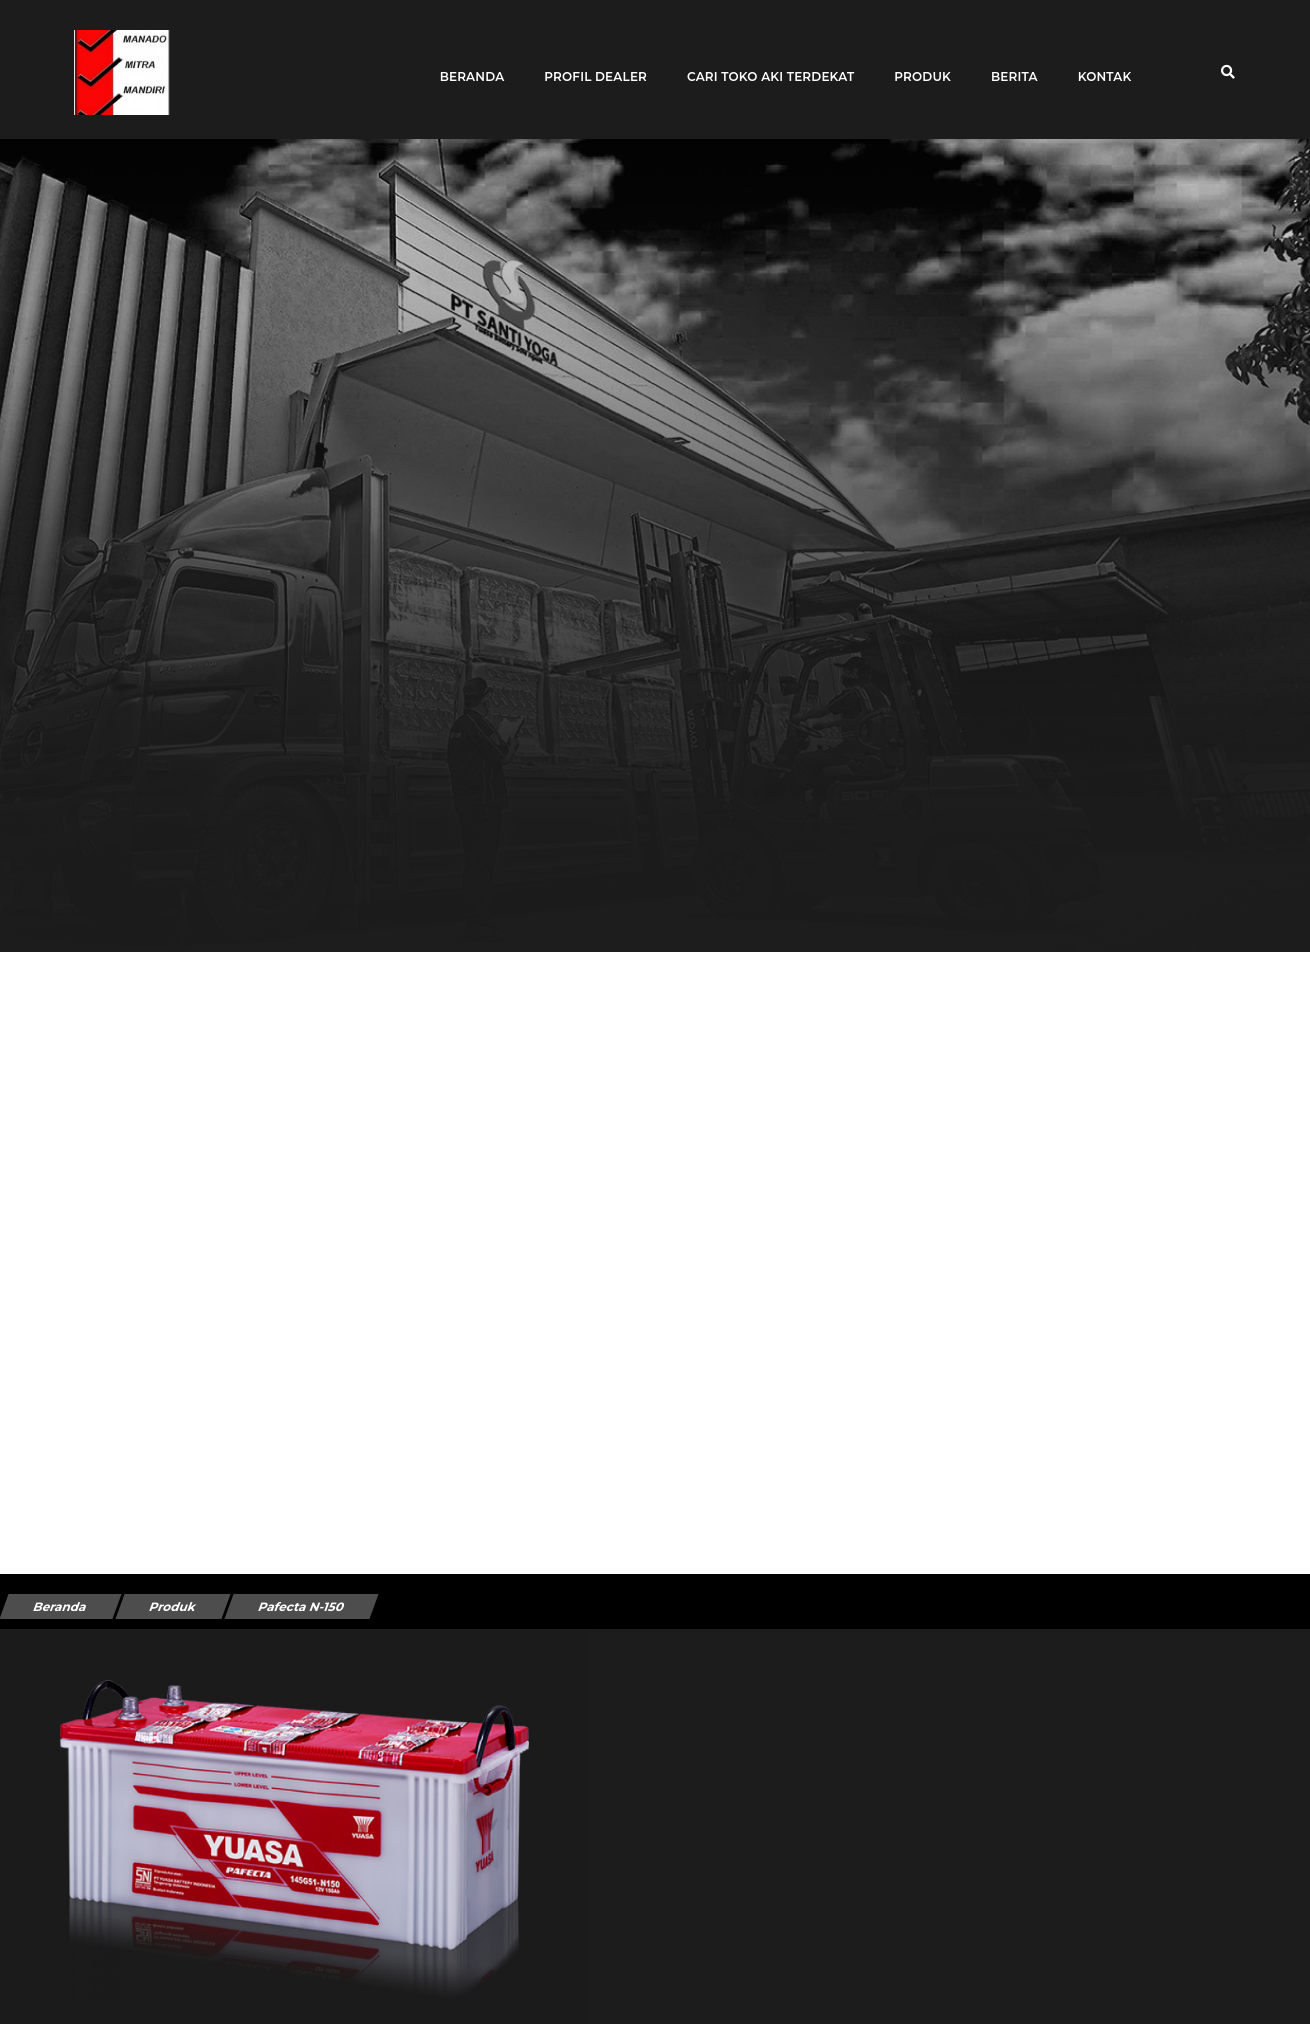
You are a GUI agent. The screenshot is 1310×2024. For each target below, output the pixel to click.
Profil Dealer (588, 62)
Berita (1006, 62)
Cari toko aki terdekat (762, 62)
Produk (915, 62)
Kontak (1097, 62)
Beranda (464, 62)
